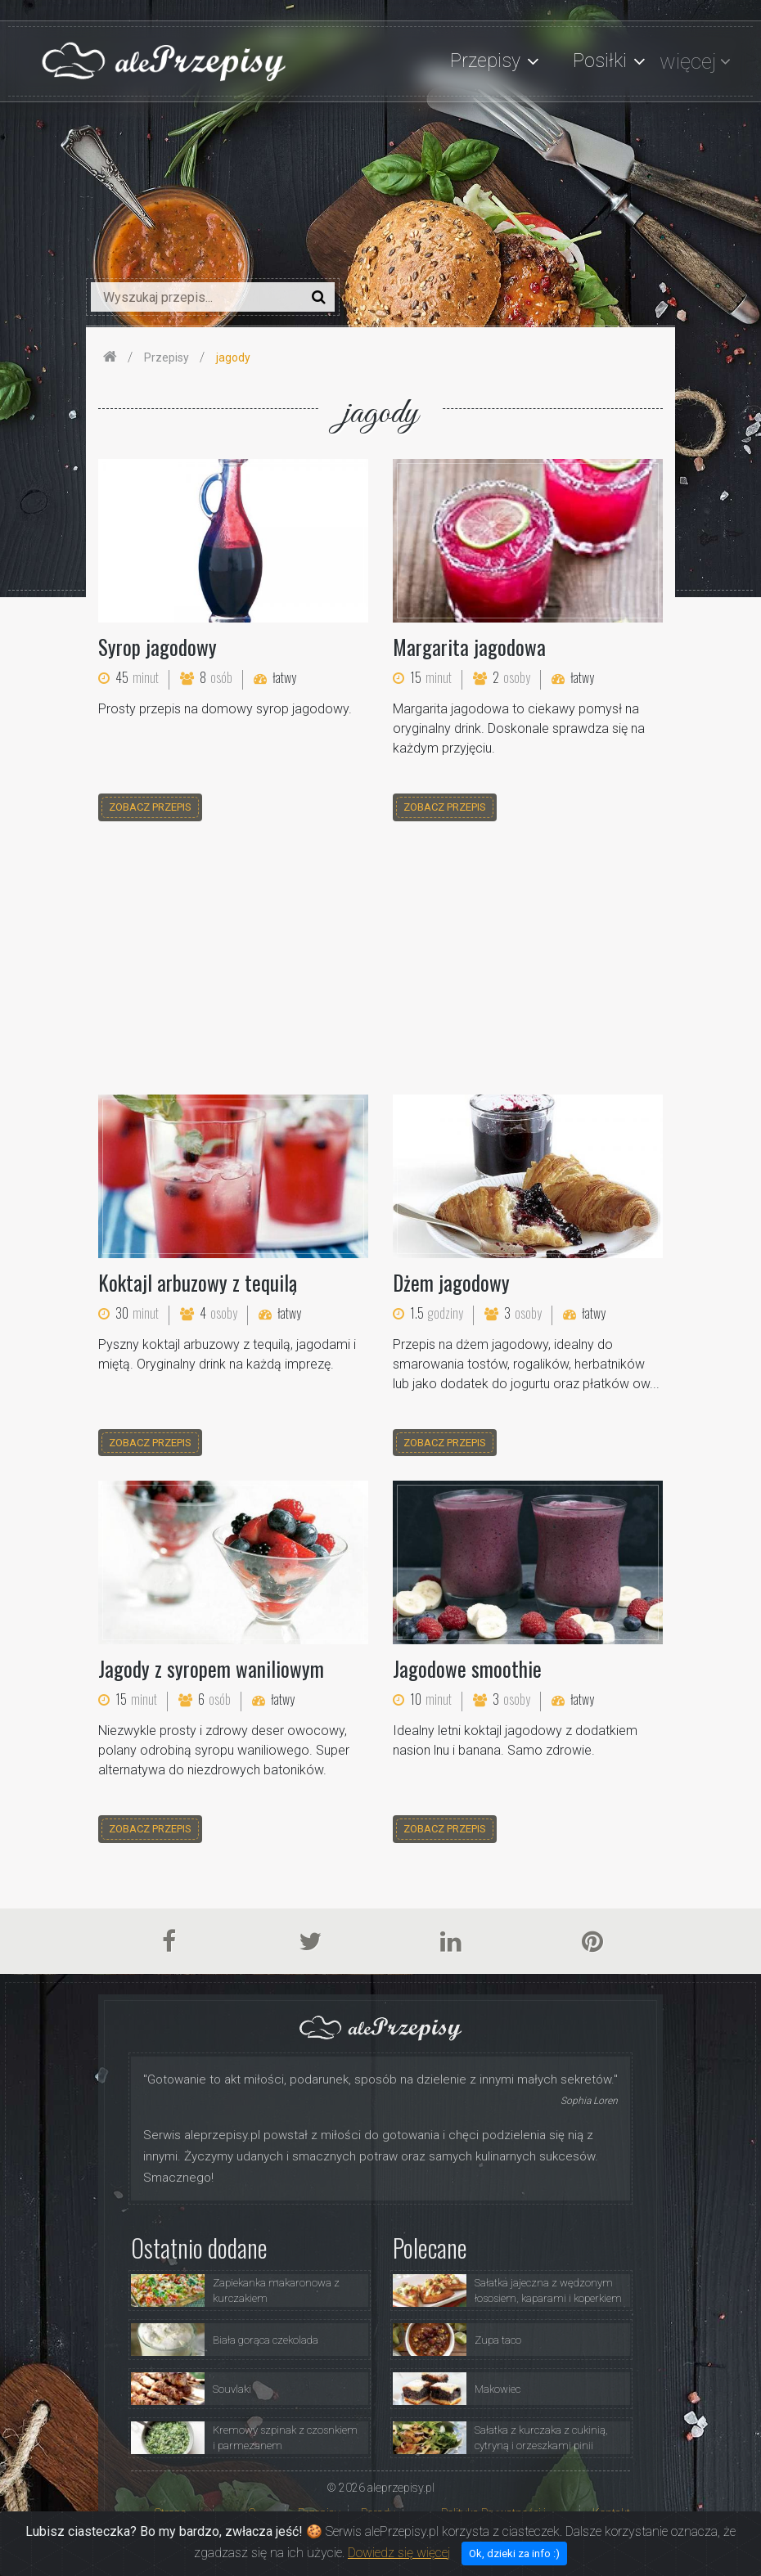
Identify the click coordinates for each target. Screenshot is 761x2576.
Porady (378, 2513)
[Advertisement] (380, 960)
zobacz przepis (150, 807)
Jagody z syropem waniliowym (211, 1668)
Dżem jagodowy (451, 1282)
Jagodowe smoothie (467, 1668)
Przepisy (319, 2513)
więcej (688, 61)
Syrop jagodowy (157, 647)
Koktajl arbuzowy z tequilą (197, 1282)
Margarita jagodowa (469, 647)
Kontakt (611, 2513)
